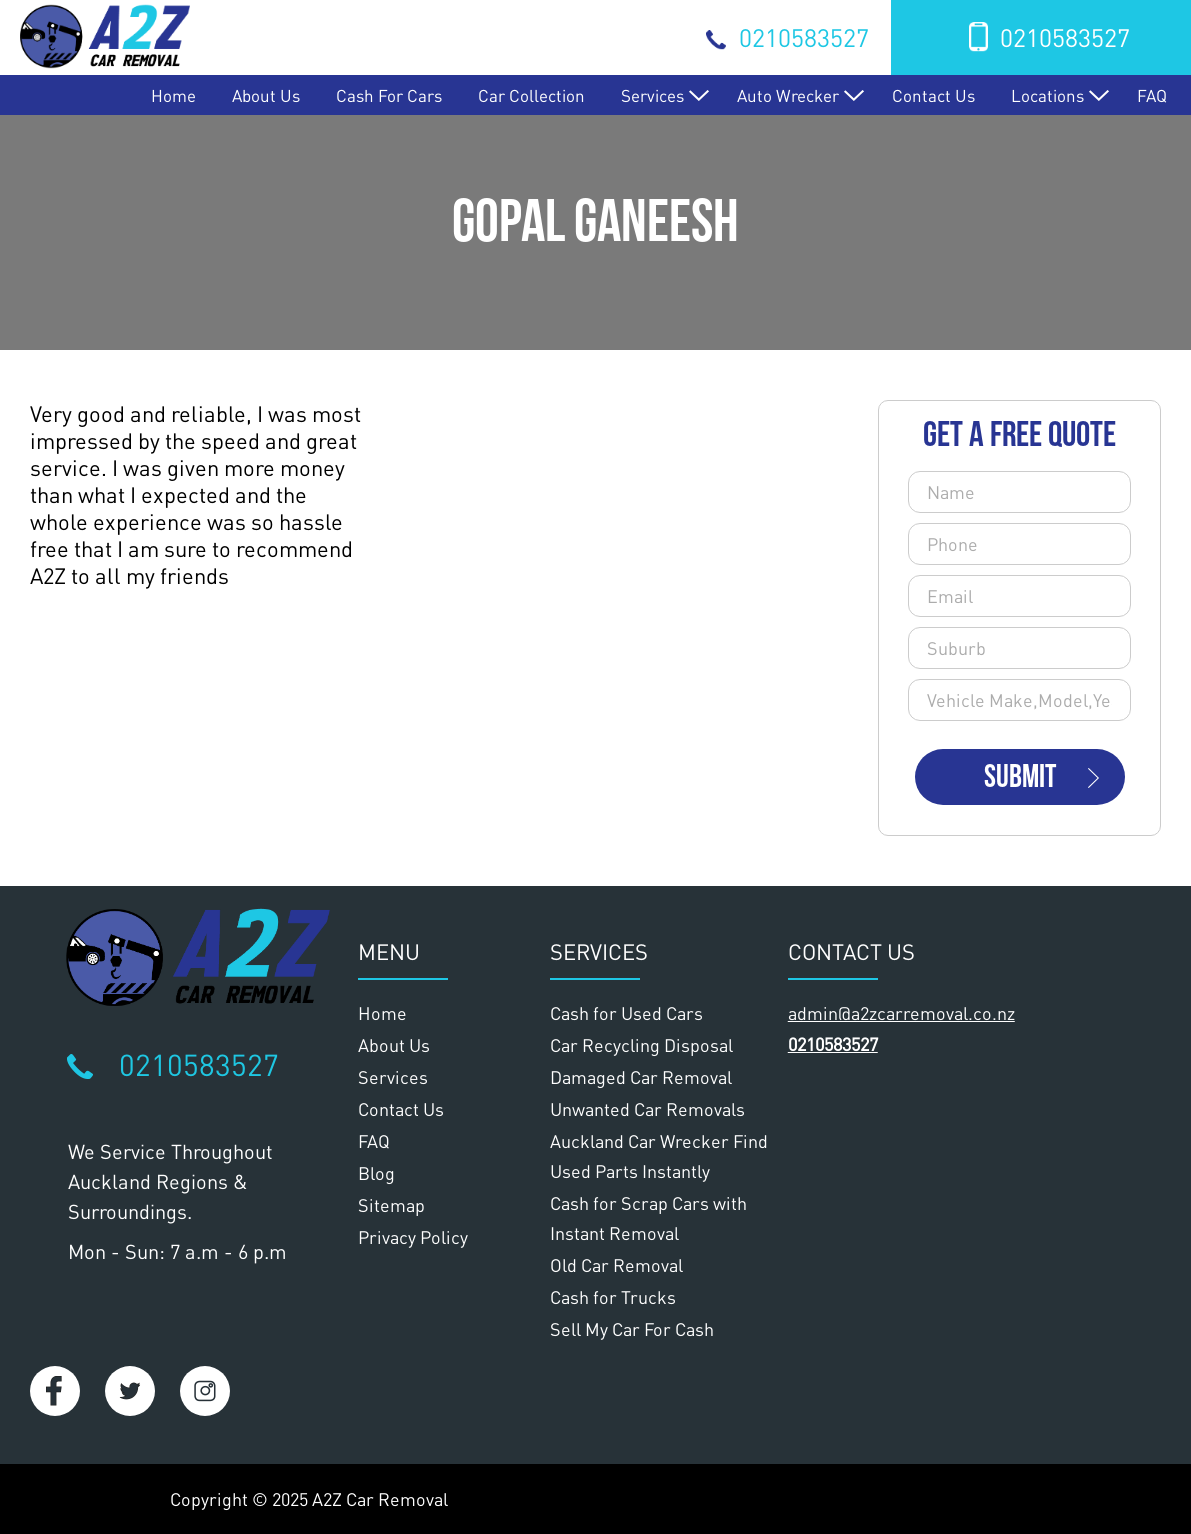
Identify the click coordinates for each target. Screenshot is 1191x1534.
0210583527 (804, 37)
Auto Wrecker (788, 95)
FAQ (1152, 95)
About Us (266, 95)
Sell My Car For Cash (632, 1329)
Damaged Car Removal (641, 1077)
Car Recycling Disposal (641, 1045)
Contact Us (933, 95)
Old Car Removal (616, 1265)
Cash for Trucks (613, 1297)
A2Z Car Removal (380, 1499)
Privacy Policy (413, 1237)
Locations (1047, 95)
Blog (376, 1173)
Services (652, 95)
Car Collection (531, 95)
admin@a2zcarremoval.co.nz (901, 1013)
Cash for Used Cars (626, 1013)
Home (173, 95)
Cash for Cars (389, 95)
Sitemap (391, 1205)
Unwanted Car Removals (647, 1109)
